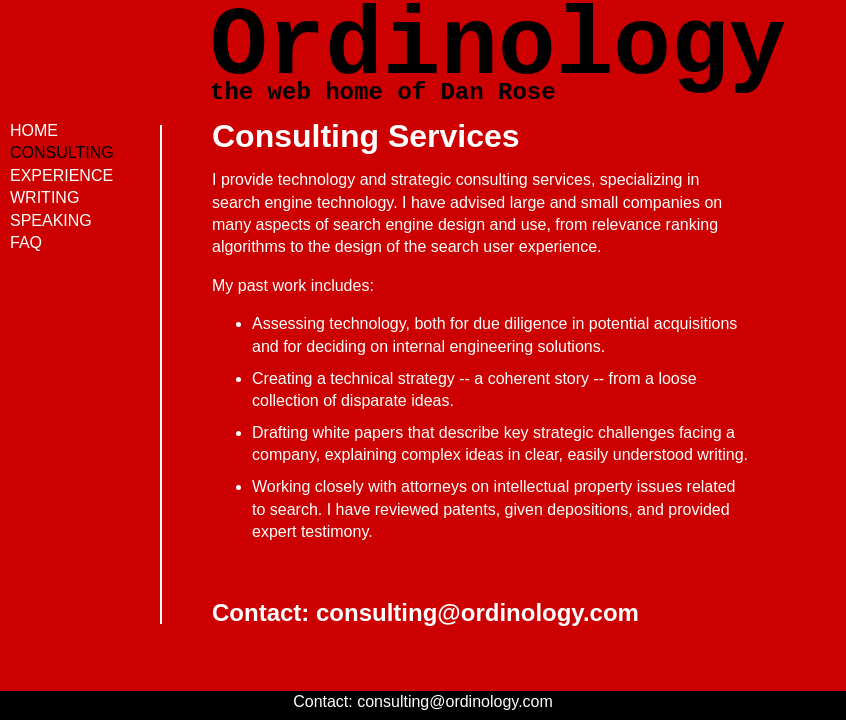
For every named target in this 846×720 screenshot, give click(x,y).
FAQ (26, 242)
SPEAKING (51, 220)
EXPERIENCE (61, 175)
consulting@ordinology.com (477, 612)
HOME (34, 130)
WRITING (44, 197)
